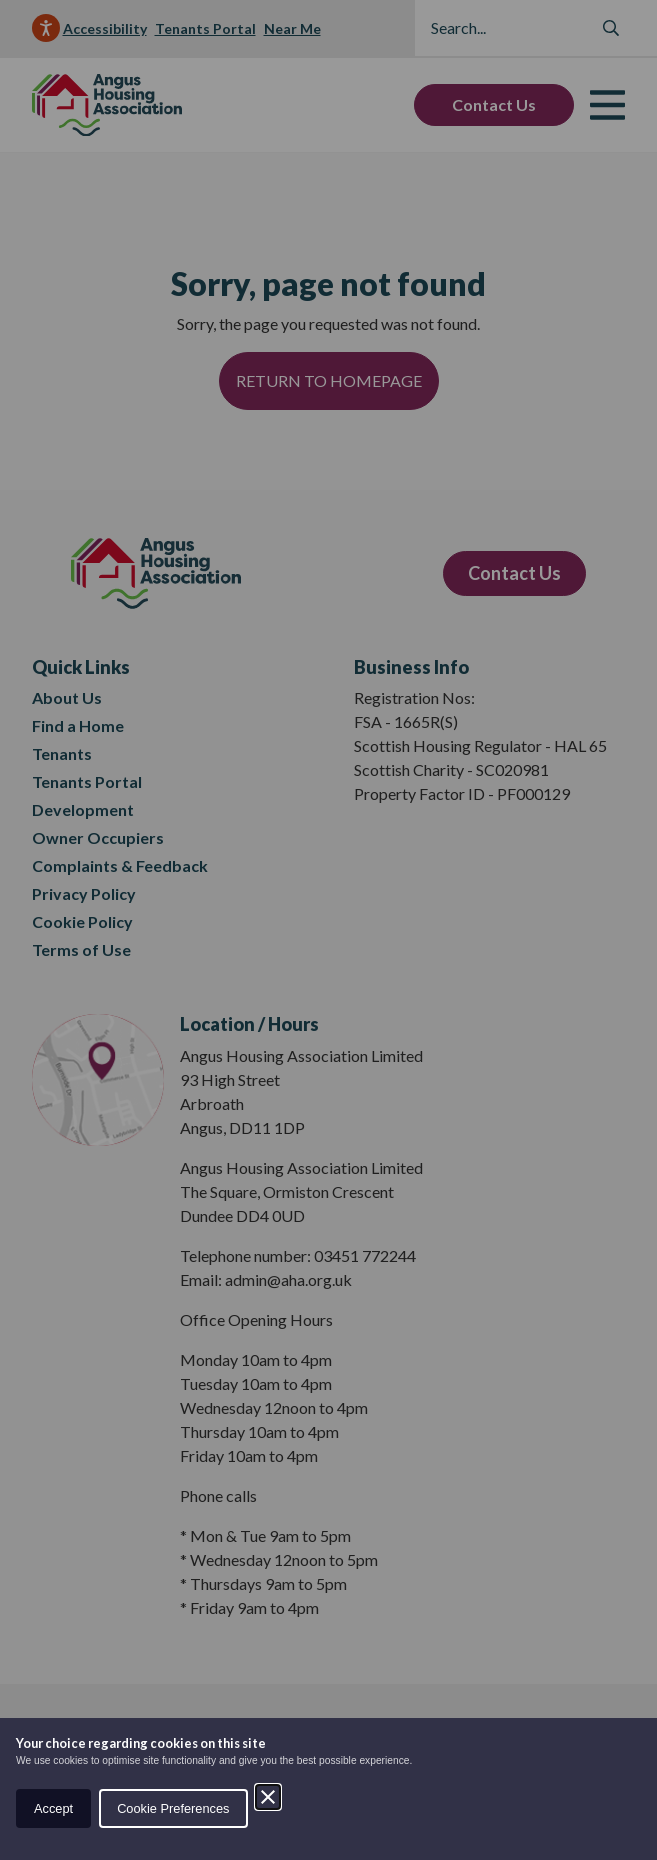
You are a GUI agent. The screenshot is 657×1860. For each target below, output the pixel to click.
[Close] (268, 1797)
